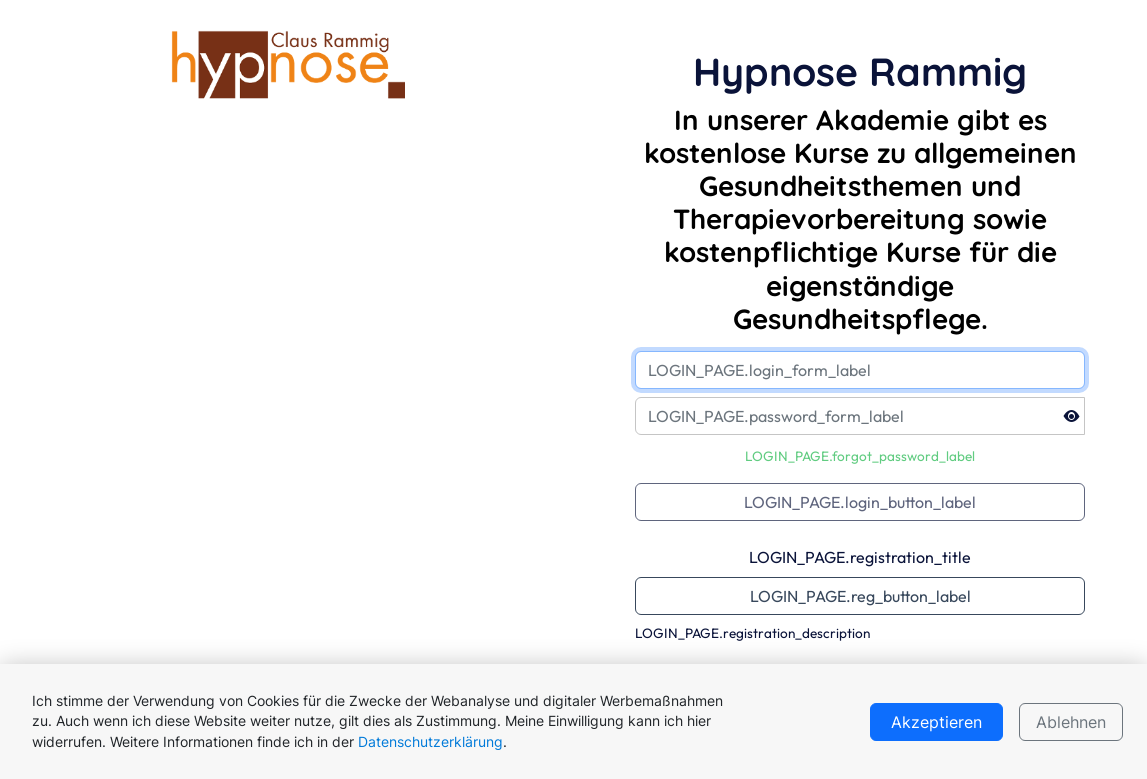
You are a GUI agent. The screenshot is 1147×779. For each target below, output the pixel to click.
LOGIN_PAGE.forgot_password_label (860, 456)
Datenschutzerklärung (430, 742)
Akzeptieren (936, 722)
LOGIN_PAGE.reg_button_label (860, 596)
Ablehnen (1071, 722)
